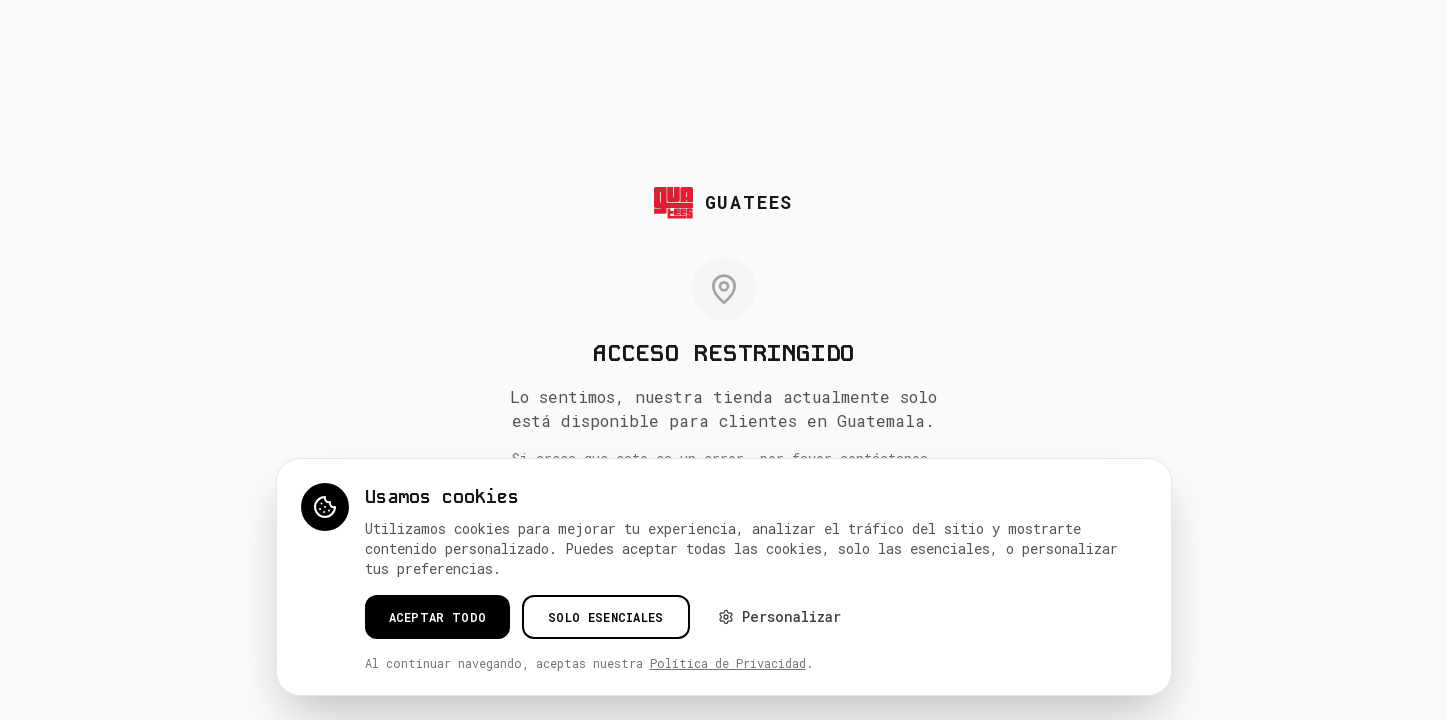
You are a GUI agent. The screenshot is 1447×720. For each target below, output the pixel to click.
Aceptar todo (438, 617)
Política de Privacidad (728, 663)
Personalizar (779, 616)
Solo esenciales (606, 617)
